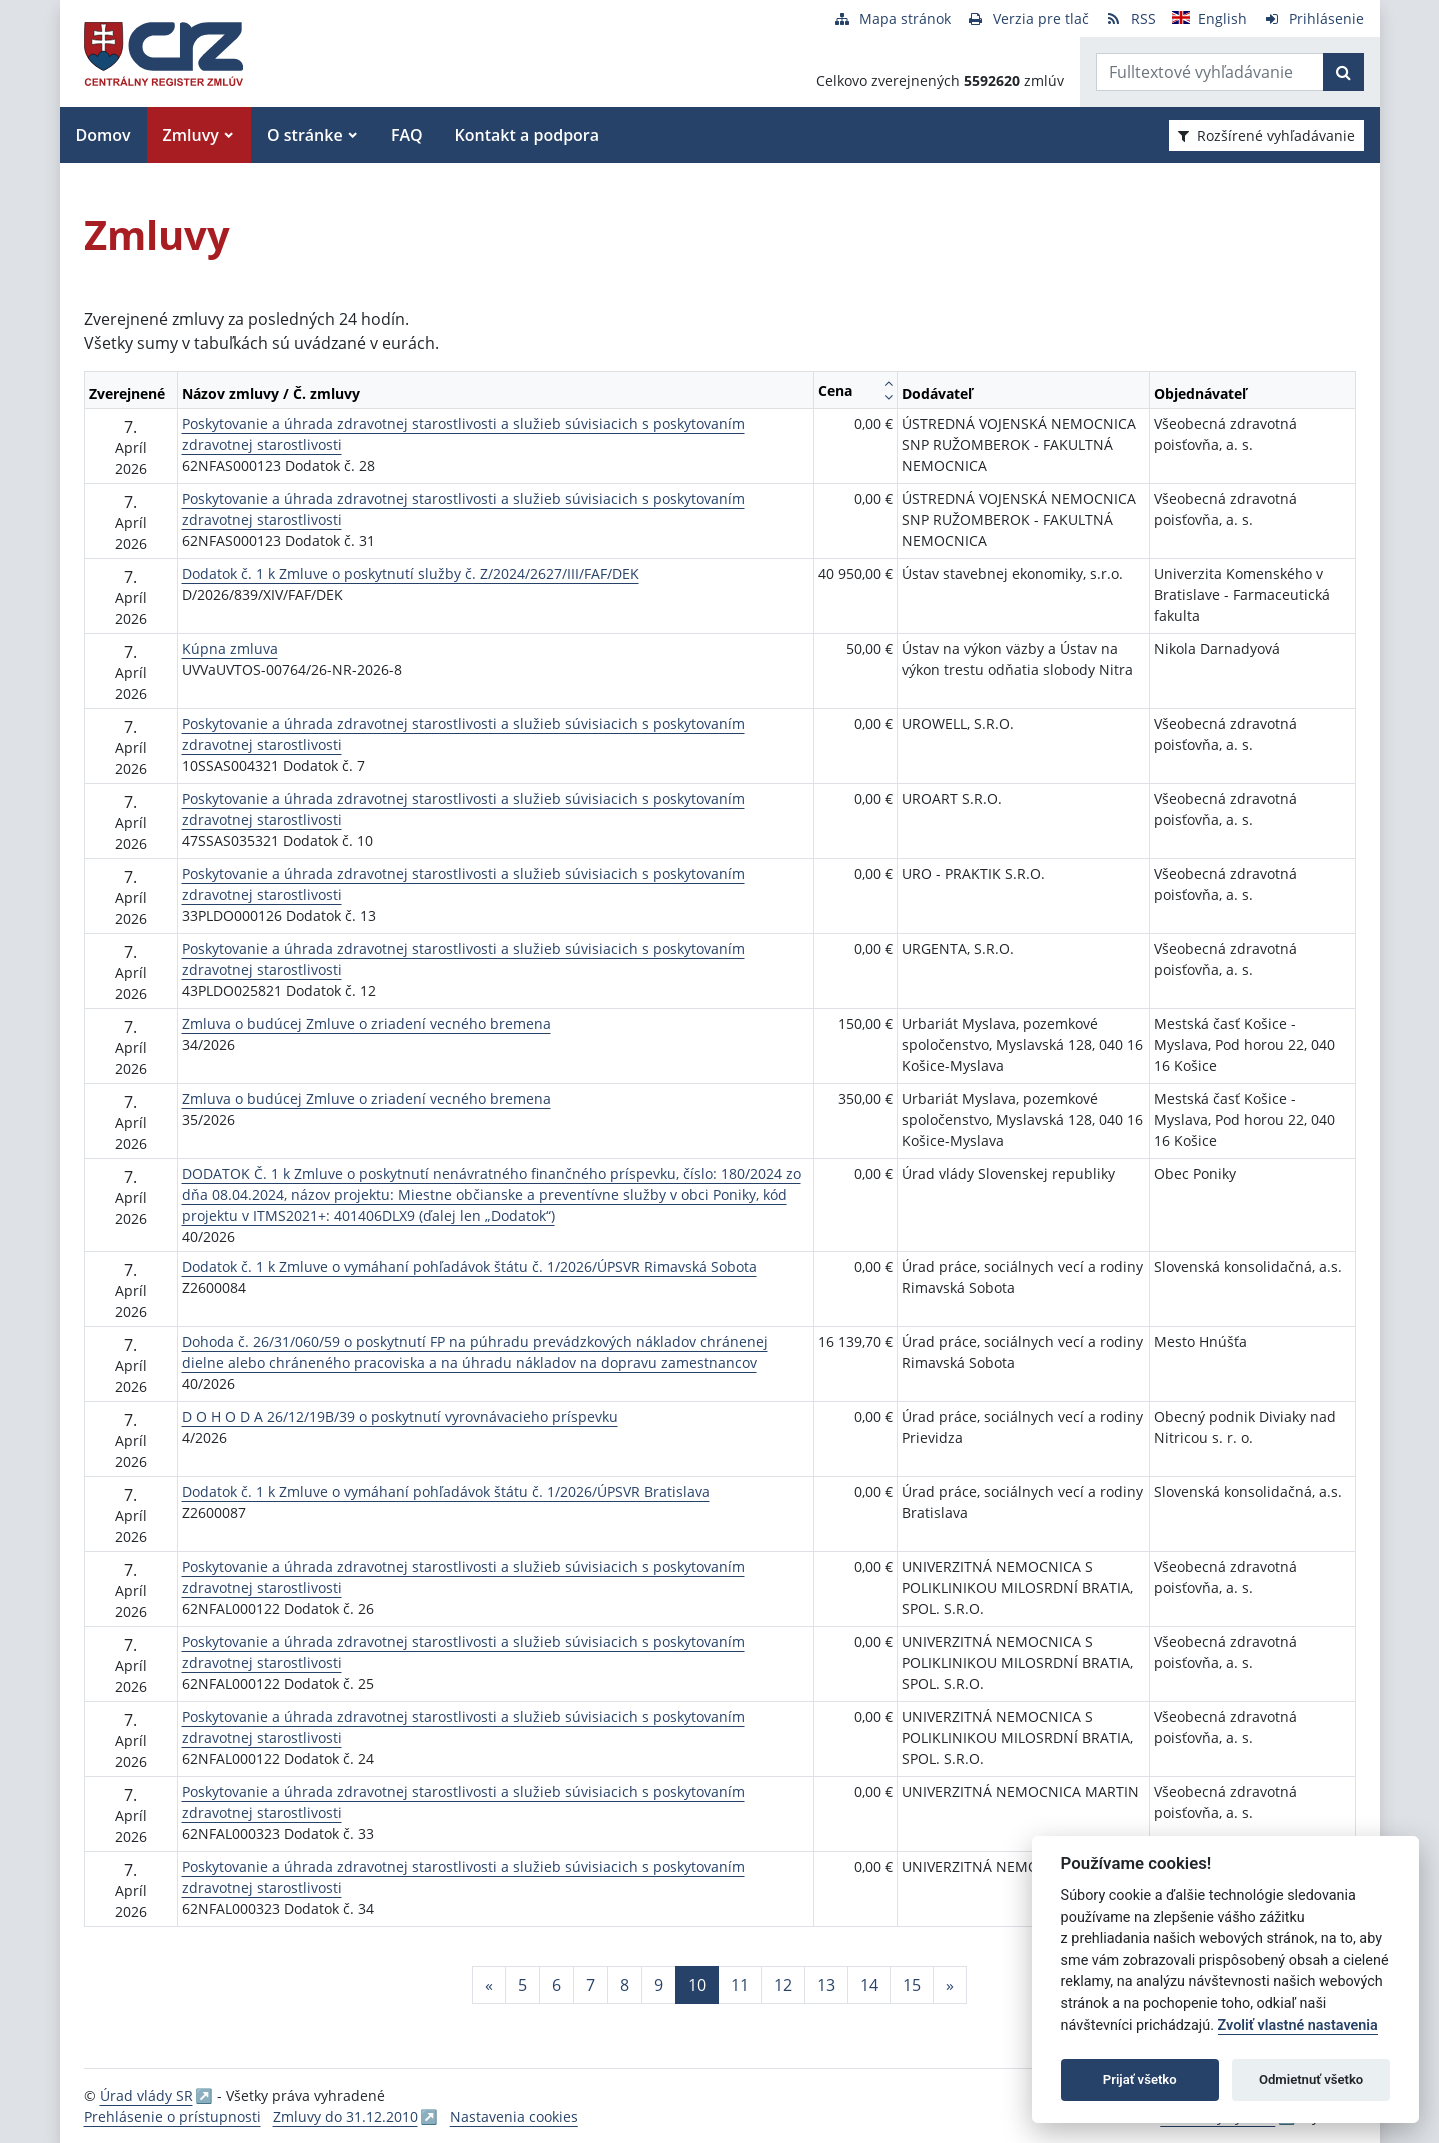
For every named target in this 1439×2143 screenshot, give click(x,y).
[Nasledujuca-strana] (950, 1985)
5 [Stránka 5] (522, 1985)
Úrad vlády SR (146, 2095)
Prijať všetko (1140, 2079)
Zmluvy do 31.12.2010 (345, 2116)
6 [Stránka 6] (556, 1985)
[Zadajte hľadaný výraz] (1210, 72)
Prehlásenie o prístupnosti (172, 2116)
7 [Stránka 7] (590, 1985)
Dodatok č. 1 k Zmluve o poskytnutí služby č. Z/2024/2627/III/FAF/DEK (410, 573)
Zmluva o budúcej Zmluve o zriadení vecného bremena (366, 1023)
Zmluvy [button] (191, 135)
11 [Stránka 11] (740, 1985)
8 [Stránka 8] (624, 1985)
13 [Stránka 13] (826, 1985)
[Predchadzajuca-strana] (489, 1985)
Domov (103, 135)
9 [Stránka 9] (658, 1985)
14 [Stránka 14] (869, 1985)
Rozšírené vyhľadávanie (1266, 135)
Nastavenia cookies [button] (514, 2116)
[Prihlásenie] (1313, 18)
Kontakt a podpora (527, 135)
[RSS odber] (1130, 18)
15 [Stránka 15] (912, 1985)
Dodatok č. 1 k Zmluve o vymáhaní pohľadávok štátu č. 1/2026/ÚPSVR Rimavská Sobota (469, 1266)
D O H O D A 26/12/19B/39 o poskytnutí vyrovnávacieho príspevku (400, 1416)
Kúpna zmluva (230, 648)
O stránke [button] (305, 135)
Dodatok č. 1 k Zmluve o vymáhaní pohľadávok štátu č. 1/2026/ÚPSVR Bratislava (446, 1491)
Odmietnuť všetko (1311, 2079)
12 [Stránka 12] (783, 1985)
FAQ (407, 135)
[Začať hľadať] (1343, 72)
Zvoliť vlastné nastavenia (1298, 2025)
